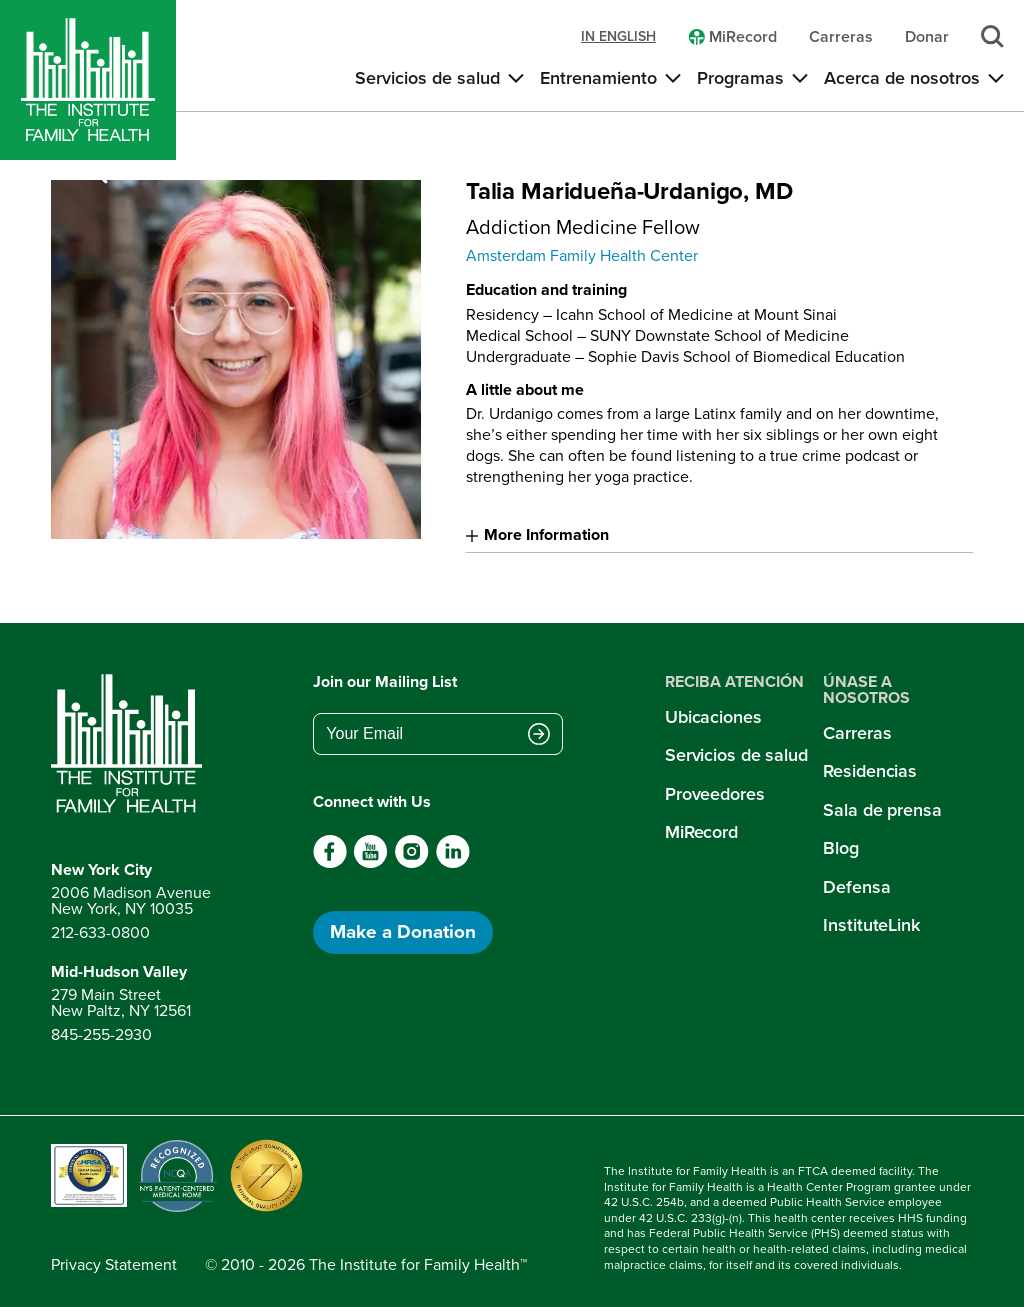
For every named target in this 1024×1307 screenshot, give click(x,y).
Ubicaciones (713, 717)
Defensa (856, 887)
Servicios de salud (736, 755)
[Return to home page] (131, 744)
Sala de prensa (882, 810)
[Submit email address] (539, 736)
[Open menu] (144, 173)
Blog (841, 848)
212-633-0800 (100, 932)
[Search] (96, 173)
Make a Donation (403, 931)
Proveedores (715, 794)
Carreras (857, 733)
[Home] (88, 80)
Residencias (870, 771)
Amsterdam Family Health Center (582, 255)
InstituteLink (871, 925)
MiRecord (701, 832)
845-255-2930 (101, 1034)
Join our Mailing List (385, 681)
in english (618, 37)
